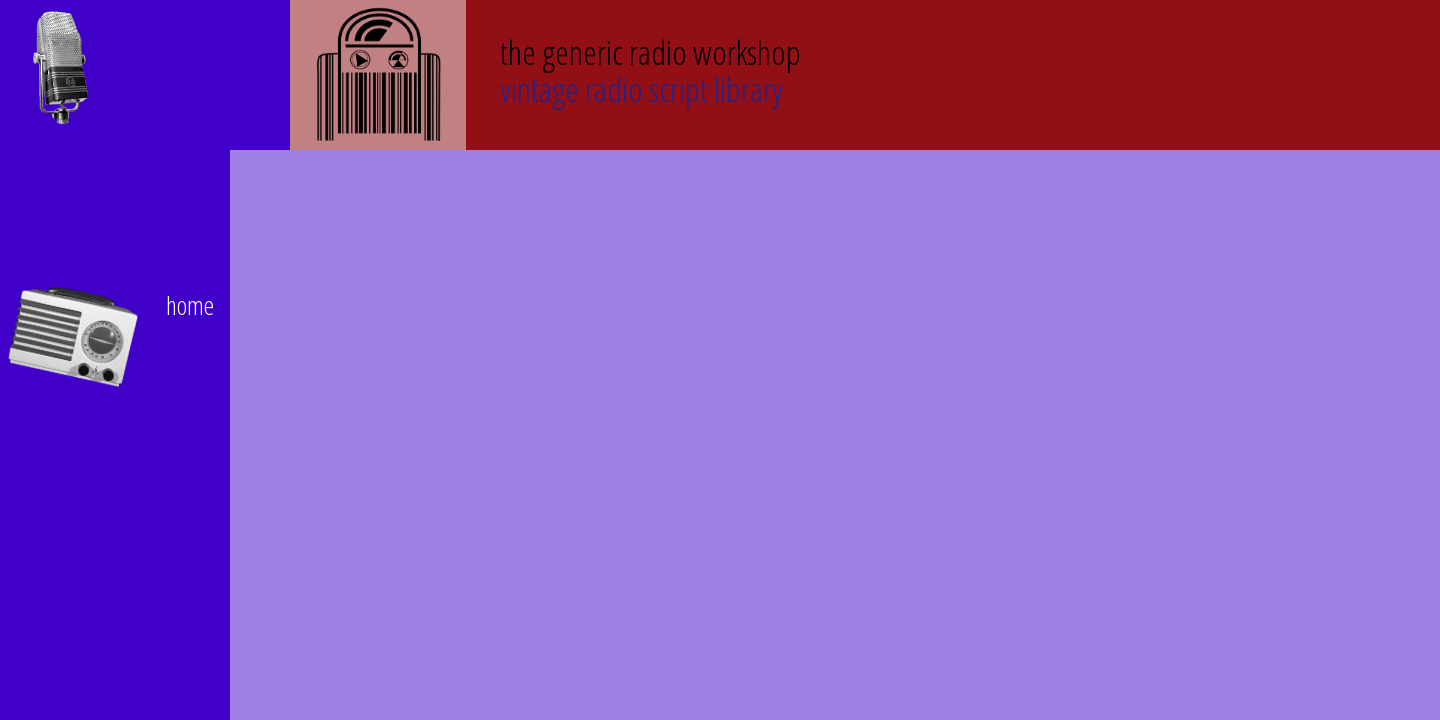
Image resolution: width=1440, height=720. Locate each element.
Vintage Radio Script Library (650, 69)
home (190, 305)
